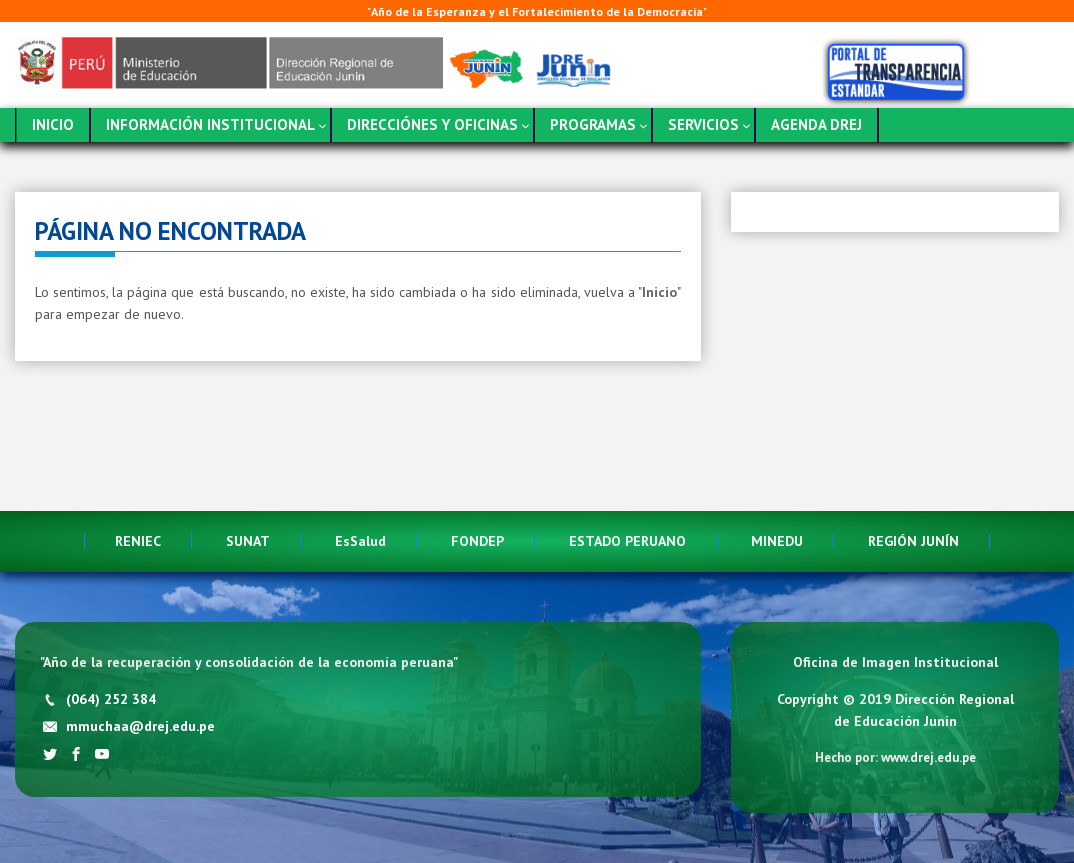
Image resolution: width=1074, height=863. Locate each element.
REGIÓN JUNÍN (913, 541)
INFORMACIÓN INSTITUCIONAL (210, 124)
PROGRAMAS (593, 124)
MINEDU (777, 541)
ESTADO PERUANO (627, 541)
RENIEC (138, 541)
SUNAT (248, 541)
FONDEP (477, 541)
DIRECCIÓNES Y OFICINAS (432, 124)
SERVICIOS (703, 124)
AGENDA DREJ (816, 124)
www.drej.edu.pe (928, 757)
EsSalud (360, 541)
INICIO (53, 124)
